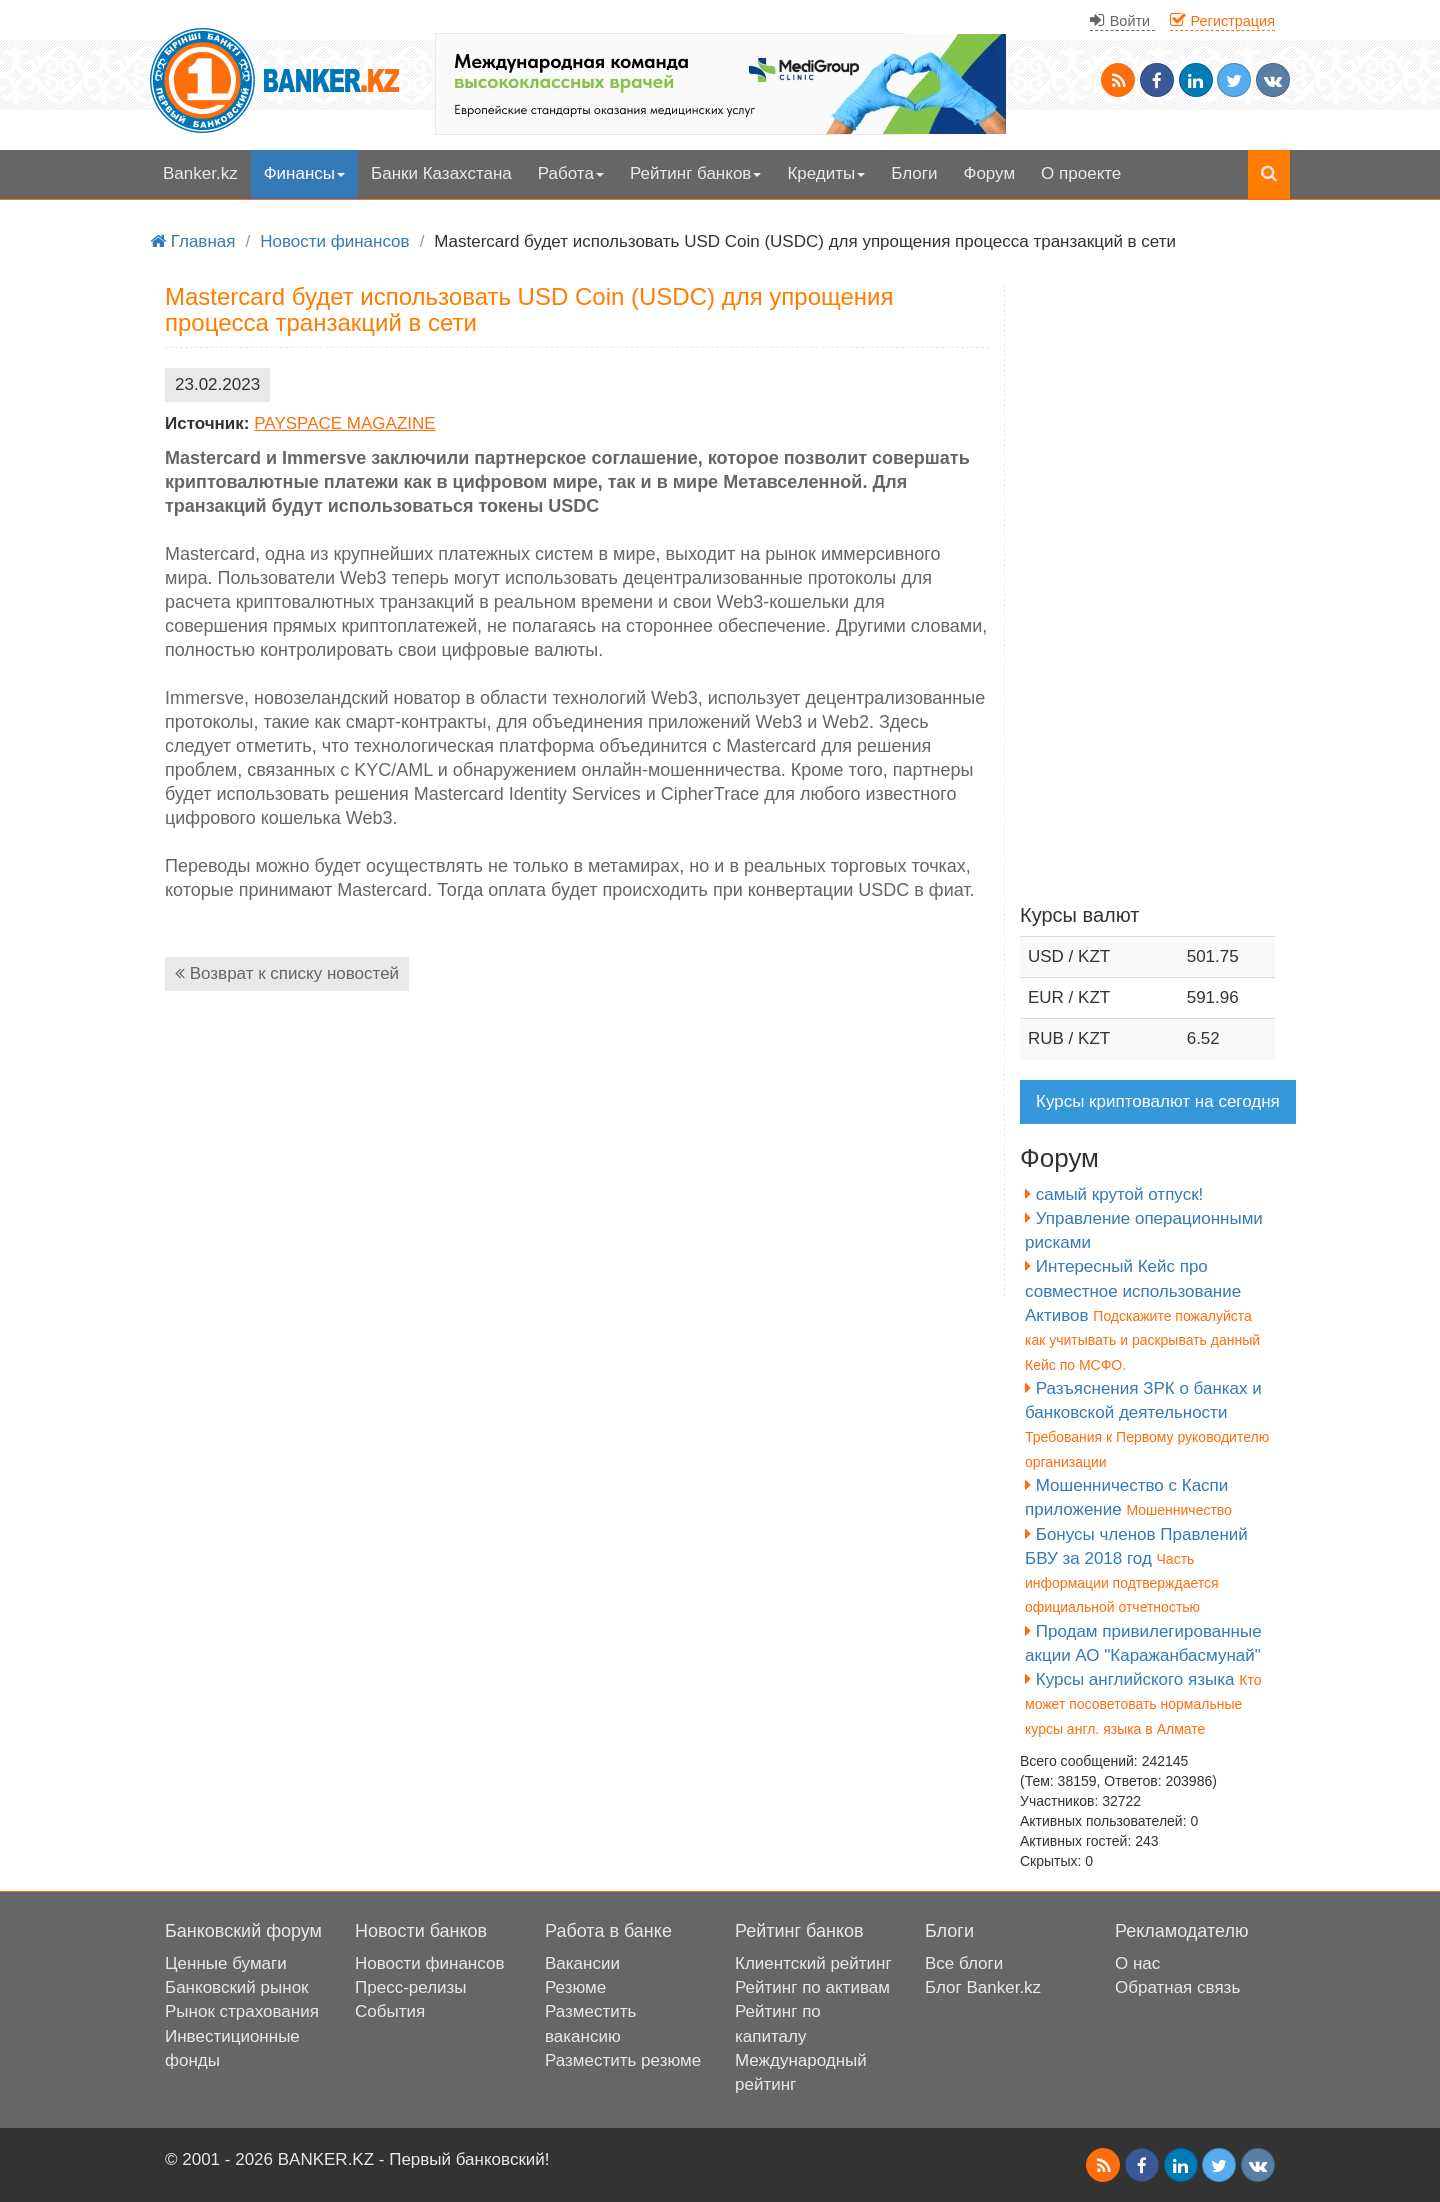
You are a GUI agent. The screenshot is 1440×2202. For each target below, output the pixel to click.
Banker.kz (200, 173)
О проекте (1081, 173)
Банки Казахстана (441, 173)
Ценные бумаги (226, 1963)
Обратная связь (1177, 1987)
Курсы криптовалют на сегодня (1158, 1101)
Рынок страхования (242, 2011)
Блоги (914, 173)
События (390, 2011)
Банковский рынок (237, 1987)
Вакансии (582, 1963)
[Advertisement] (577, 1156)
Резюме (575, 1987)
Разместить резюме (623, 2060)
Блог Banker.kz (983, 1987)
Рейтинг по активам (812, 1987)
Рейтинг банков (695, 173)
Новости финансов (429, 1963)
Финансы (304, 173)
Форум (989, 173)
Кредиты (826, 173)
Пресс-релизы (411, 1987)
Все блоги (964, 1963)
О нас (1137, 1963)
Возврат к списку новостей (287, 973)
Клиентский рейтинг (813, 1963)
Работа (571, 173)
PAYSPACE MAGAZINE (344, 423)
